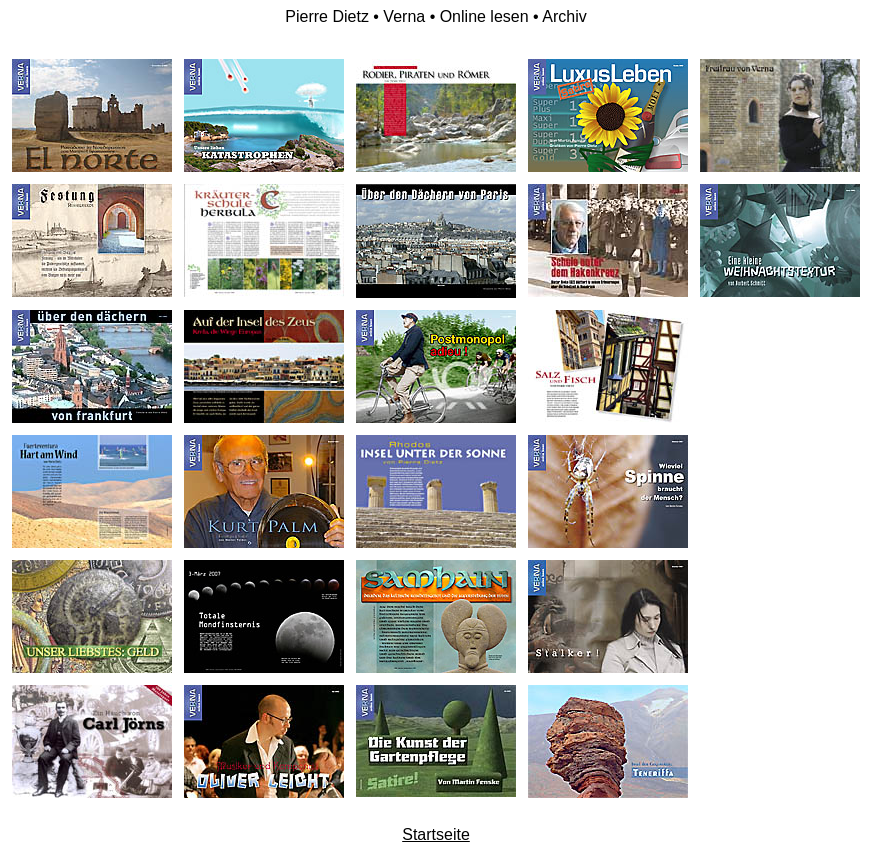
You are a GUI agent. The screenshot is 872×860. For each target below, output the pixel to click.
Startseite (436, 834)
